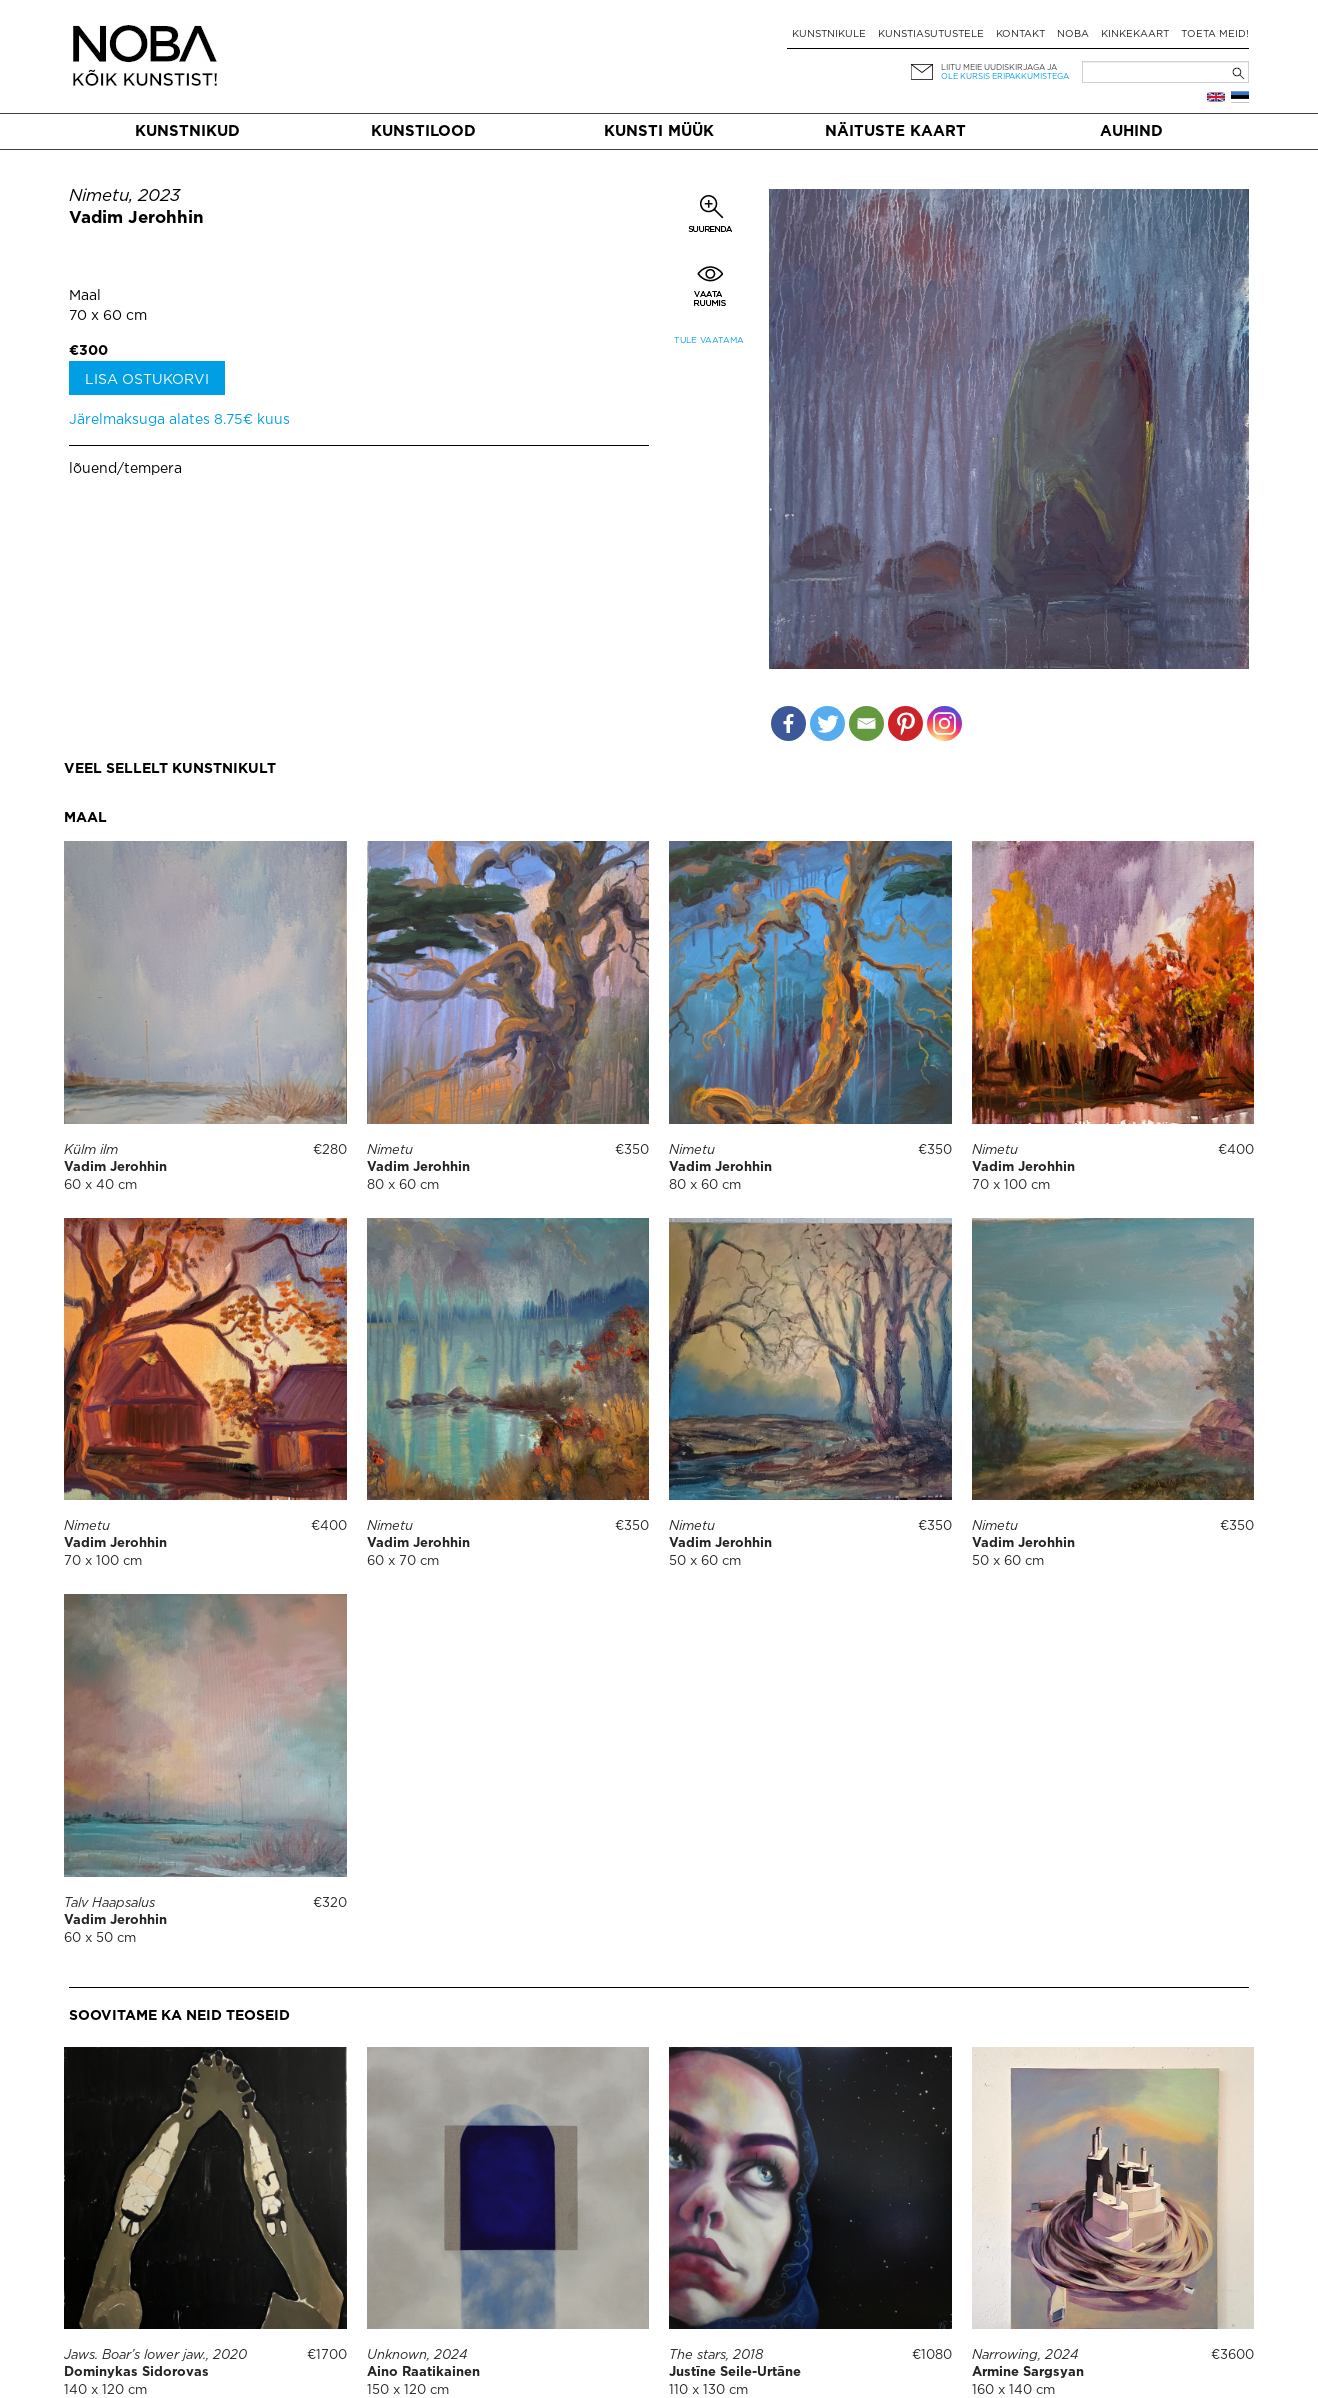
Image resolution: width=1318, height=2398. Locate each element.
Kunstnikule (829, 34)
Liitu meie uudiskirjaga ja (999, 67)
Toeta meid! (1215, 34)
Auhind (1131, 131)
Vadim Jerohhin (136, 218)
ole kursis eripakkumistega (1005, 76)
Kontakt (1020, 34)
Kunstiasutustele (931, 34)
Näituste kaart (895, 131)
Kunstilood (423, 131)
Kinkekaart (1135, 34)
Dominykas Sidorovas (136, 2372)
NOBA (1073, 34)
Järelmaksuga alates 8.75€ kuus (179, 420)
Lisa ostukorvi (147, 380)
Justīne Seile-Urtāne (735, 2372)
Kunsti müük (659, 131)
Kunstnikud (187, 131)
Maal (85, 296)
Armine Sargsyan (1028, 2372)
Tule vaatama (709, 340)
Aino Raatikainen (423, 2372)
